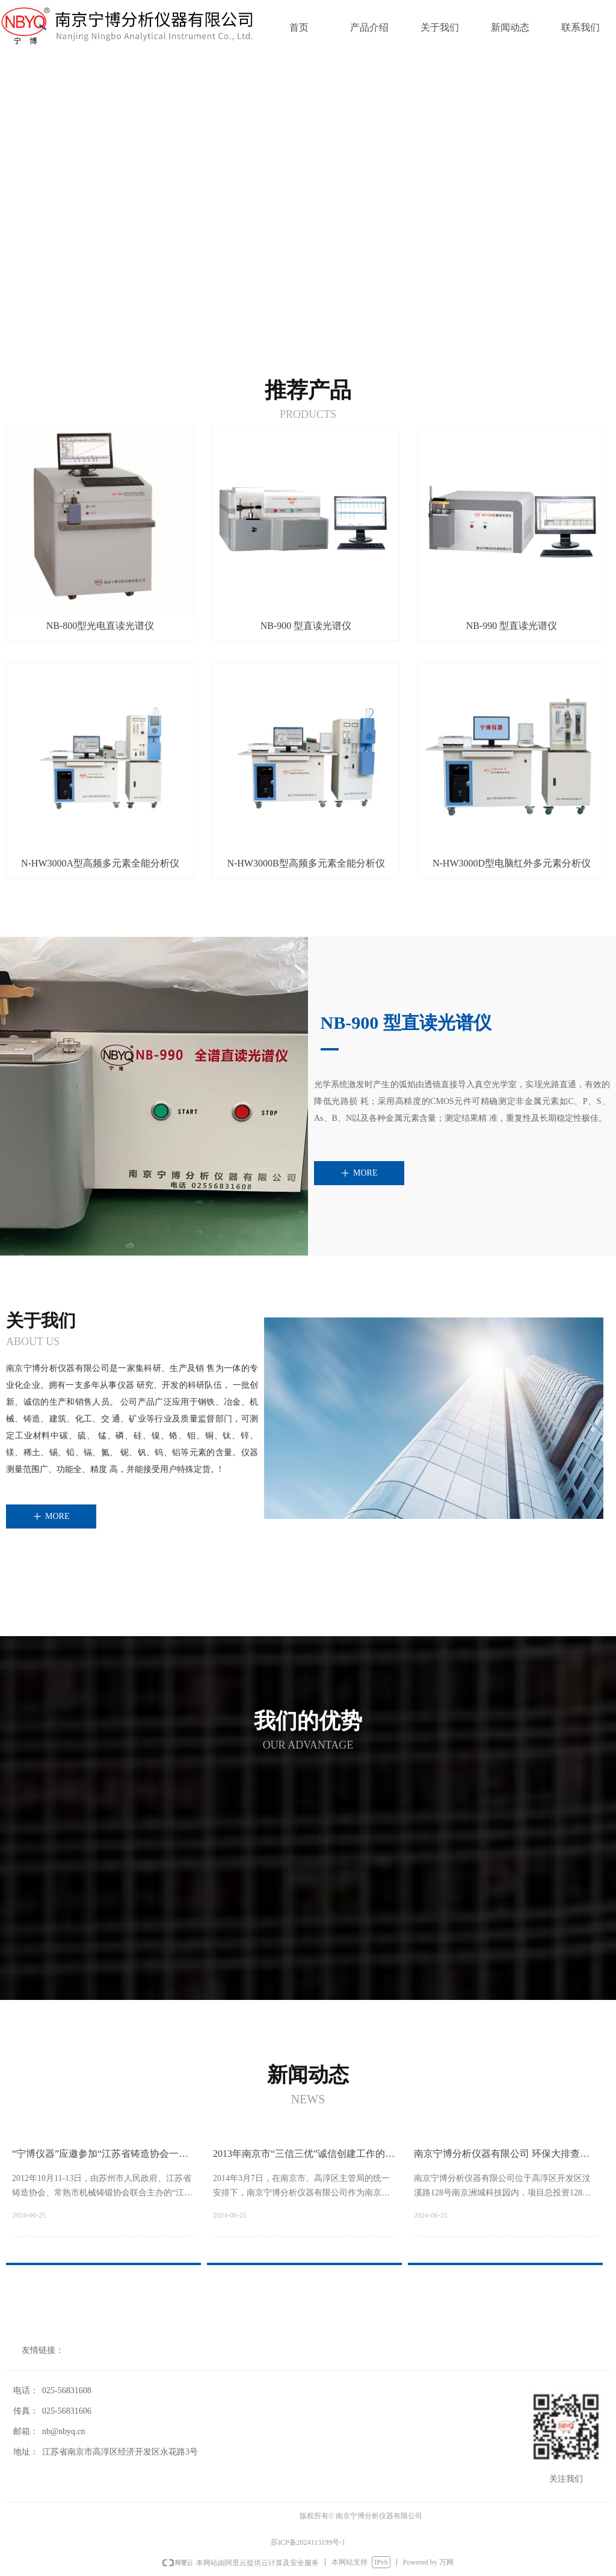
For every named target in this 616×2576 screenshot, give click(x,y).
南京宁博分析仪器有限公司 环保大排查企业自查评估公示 (502, 2158)
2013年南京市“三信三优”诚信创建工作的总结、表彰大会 (304, 2158)
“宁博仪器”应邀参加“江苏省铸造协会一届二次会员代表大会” (100, 2158)
